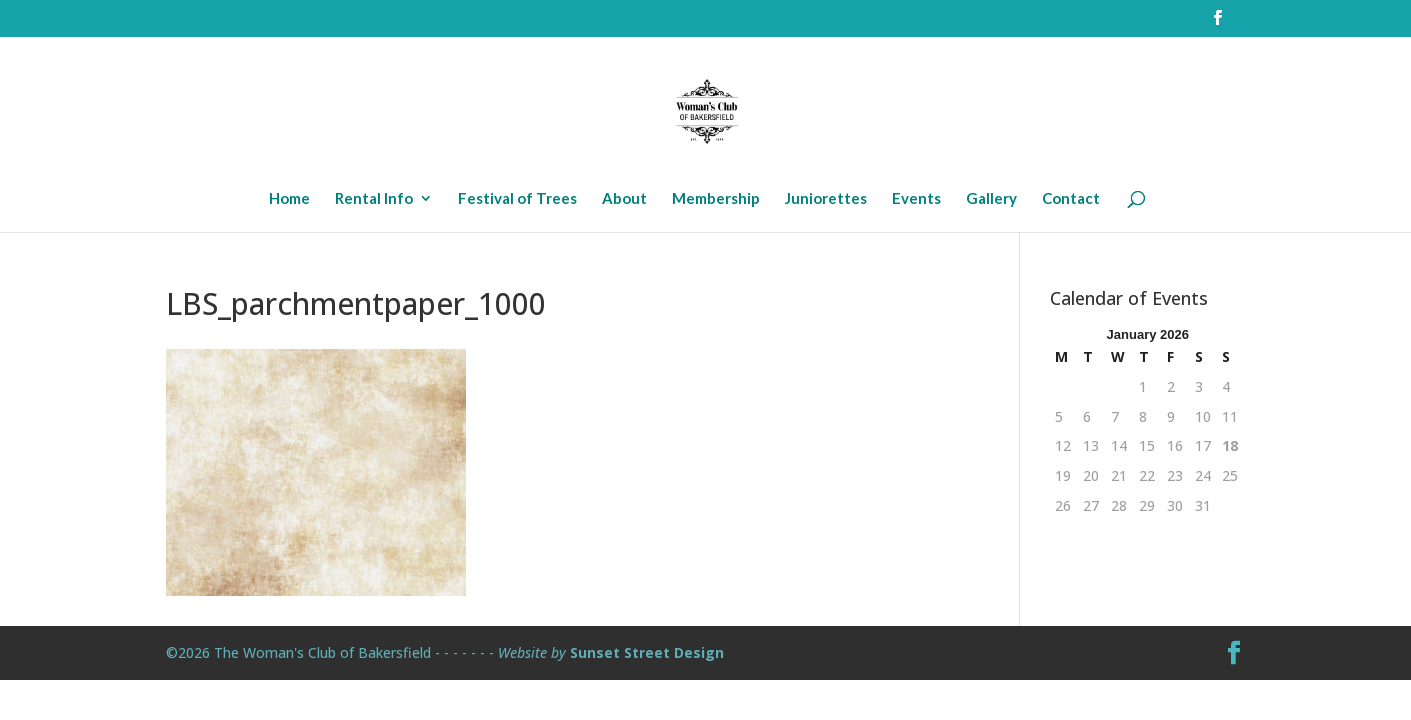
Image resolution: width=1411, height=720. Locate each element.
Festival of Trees (517, 199)
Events (916, 199)
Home (289, 199)
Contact (1071, 199)
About (624, 199)
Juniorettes (826, 199)
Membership (716, 199)
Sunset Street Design (647, 652)
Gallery (991, 199)
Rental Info (374, 199)
